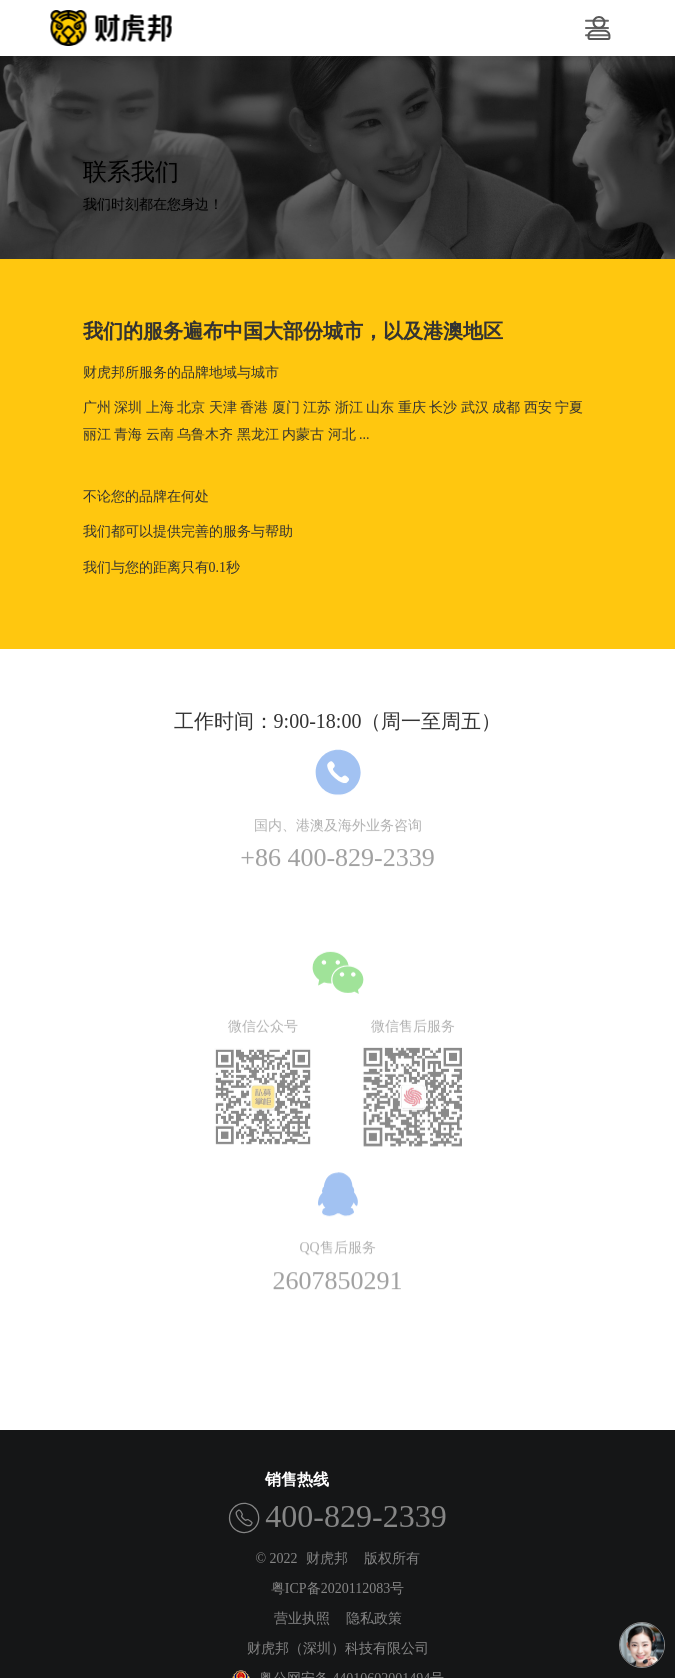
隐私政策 (374, 1618)
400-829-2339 (355, 1516)
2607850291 (338, 1270)
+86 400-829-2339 (337, 848)
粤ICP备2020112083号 (337, 1588)
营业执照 (302, 1618)
